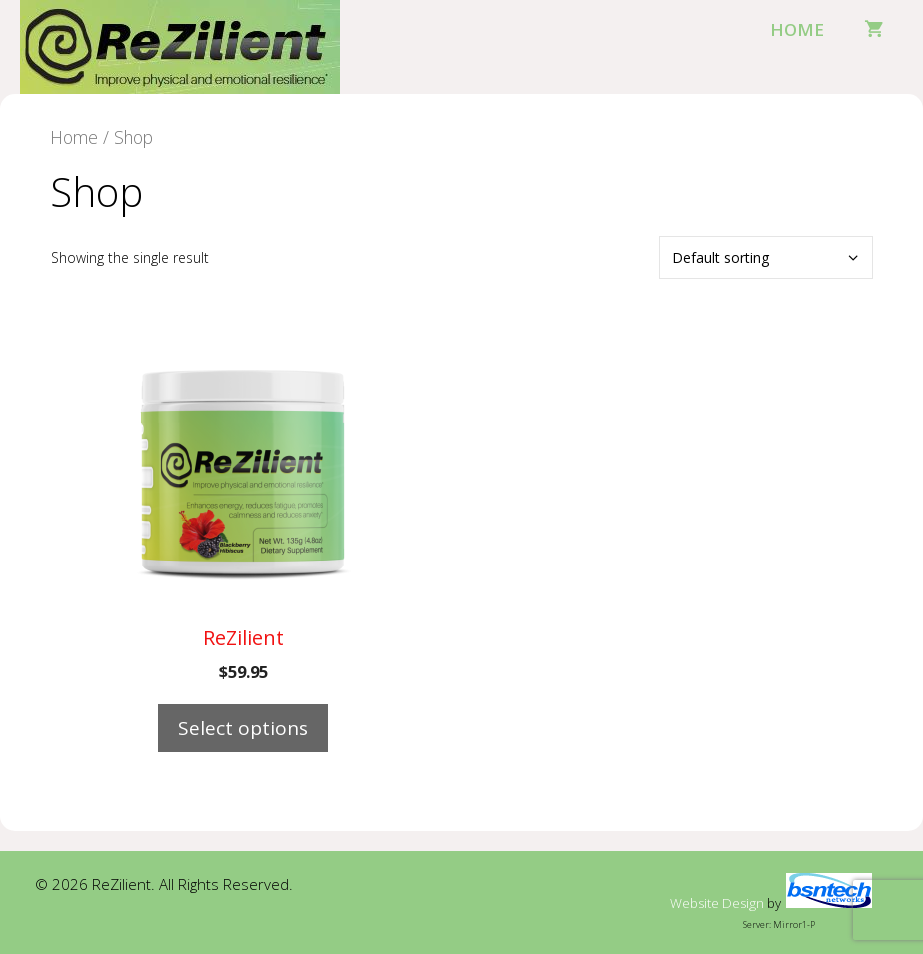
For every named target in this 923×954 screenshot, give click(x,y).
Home (797, 29)
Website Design (717, 903)
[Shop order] (766, 257)
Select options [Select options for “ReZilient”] (243, 728)
